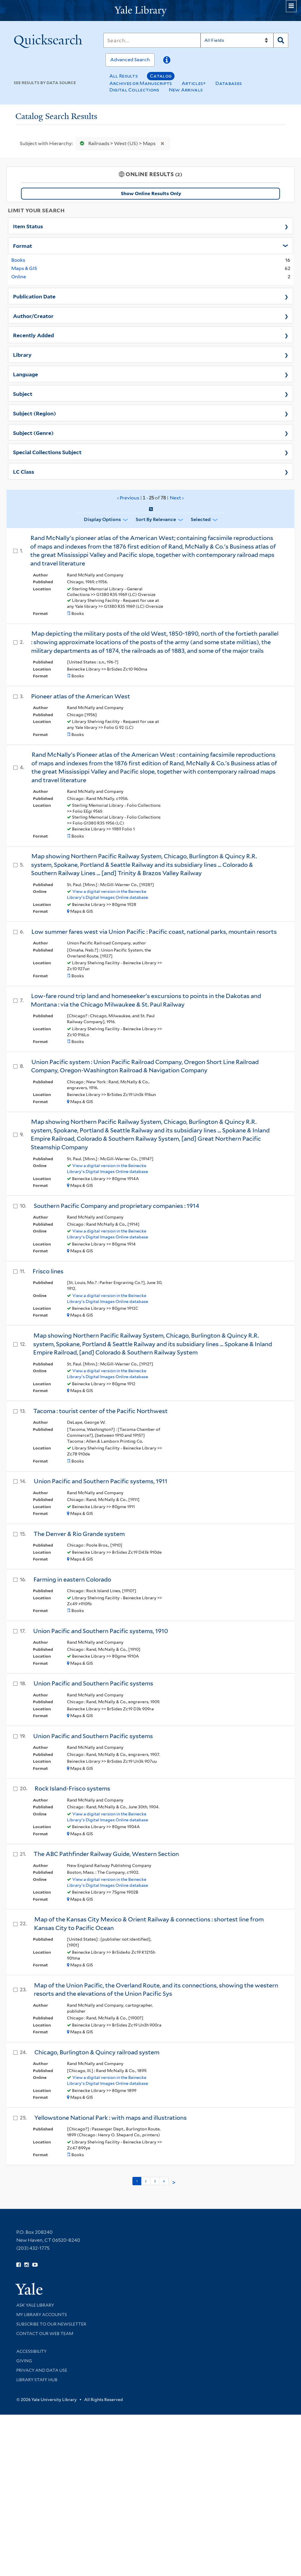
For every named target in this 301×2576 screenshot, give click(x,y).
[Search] (152, 40)
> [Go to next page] (174, 2182)
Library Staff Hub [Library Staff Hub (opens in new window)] (36, 2379)
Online (18, 276)
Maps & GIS (24, 268)
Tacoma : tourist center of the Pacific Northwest (100, 1411)
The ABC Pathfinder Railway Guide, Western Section (106, 1853)
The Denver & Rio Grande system (79, 1533)
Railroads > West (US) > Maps (116, 143)
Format (22, 245)
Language (25, 373)
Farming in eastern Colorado (72, 1579)
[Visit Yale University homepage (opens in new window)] (29, 2286)
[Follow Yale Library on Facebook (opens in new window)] (18, 2265)
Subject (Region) (34, 413)
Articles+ (194, 83)
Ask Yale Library (35, 2305)
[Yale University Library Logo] (150, 10)
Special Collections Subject (47, 451)
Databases (228, 83)
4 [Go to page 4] (164, 2181)
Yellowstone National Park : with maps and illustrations (110, 2117)
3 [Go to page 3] (155, 2181)
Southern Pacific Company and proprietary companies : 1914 (116, 1205)
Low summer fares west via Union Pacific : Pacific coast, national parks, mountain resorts (154, 931)
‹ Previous (150, 498)
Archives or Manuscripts (140, 83)
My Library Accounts (41, 2314)
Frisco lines (48, 1271)
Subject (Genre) (33, 432)
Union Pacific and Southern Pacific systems (93, 1683)
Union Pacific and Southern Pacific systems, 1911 (100, 1481)
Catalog (161, 76)
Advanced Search (130, 59)
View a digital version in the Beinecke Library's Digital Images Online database (107, 894)
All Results (123, 76)
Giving (24, 2360)
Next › (177, 498)
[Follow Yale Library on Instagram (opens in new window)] (26, 2265)
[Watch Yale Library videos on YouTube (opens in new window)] (35, 2265)
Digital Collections (134, 90)
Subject (22, 393)
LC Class (23, 471)
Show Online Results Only (151, 193)
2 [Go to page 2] (146, 2181)
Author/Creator (33, 315)
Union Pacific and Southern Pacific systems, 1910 (100, 1631)
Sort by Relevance (156, 519)
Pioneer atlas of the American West (80, 696)
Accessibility (31, 2351)
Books (18, 260)
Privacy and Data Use (41, 2370)
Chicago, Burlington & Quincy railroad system (96, 2052)
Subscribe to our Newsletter (51, 2324)
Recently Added (33, 334)
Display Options (102, 519)
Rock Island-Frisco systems (72, 1788)
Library (22, 354)
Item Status (28, 225)
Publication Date (34, 296)
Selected (201, 519)
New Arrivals (186, 90)
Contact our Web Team (44, 2333)
